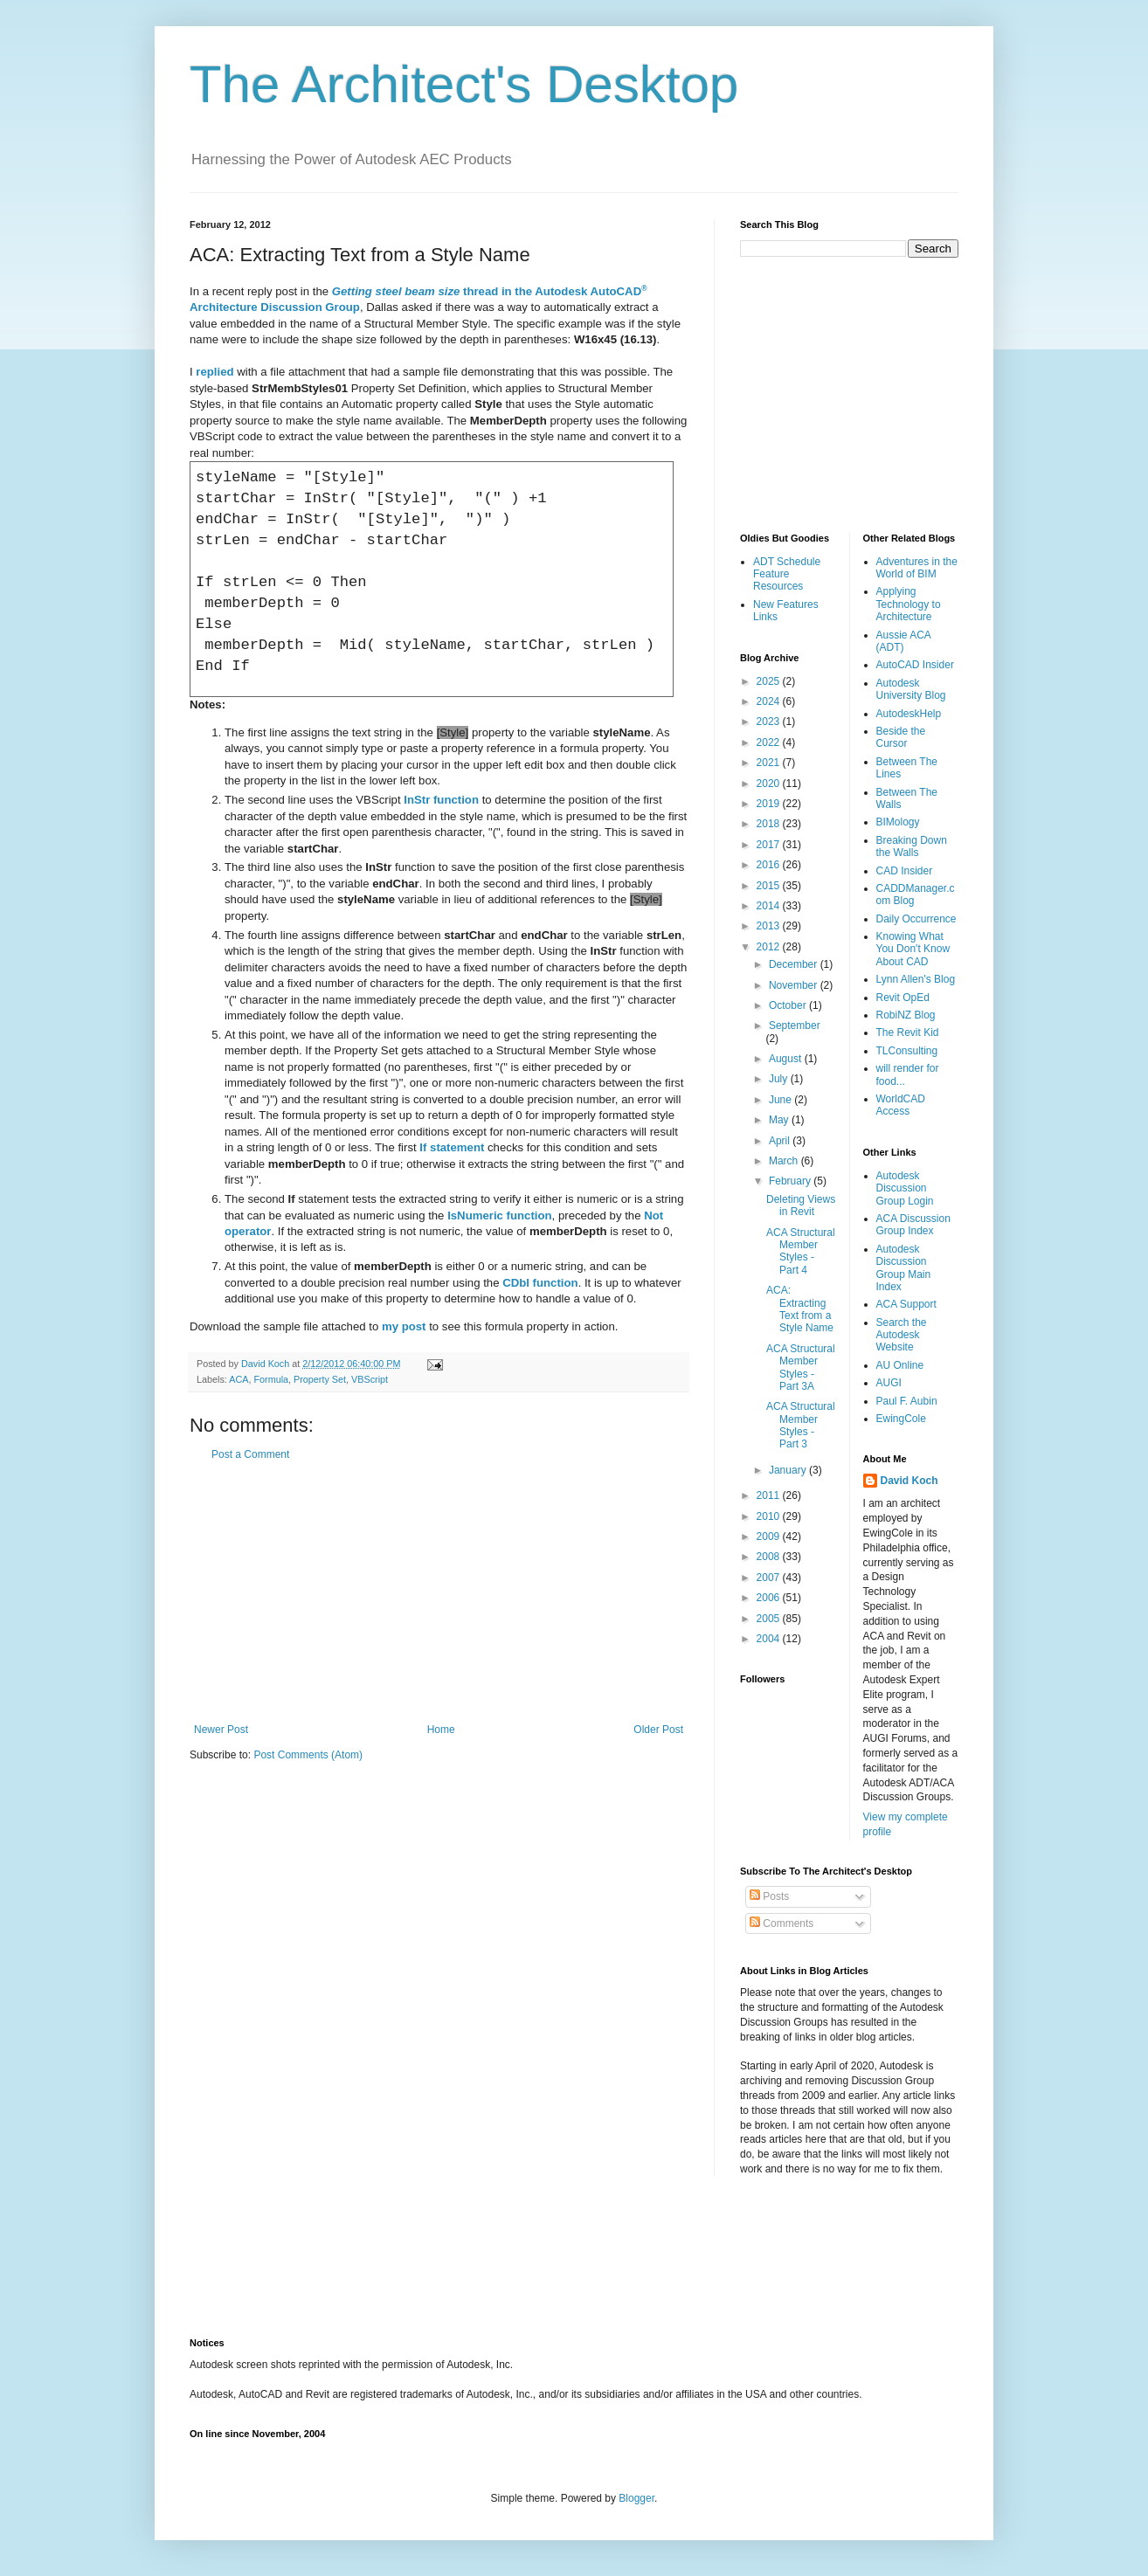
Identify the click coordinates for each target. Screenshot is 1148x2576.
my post (404, 1326)
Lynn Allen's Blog (916, 979)
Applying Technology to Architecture (908, 604)
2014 (770, 906)
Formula (270, 1379)
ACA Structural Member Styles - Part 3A (800, 1367)
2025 (770, 681)
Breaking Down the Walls (911, 846)
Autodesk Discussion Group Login (905, 1188)
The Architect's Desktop (464, 84)
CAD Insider (904, 871)
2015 (770, 886)
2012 (770, 947)
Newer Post (221, 1729)
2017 (770, 845)
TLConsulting (907, 1051)
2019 (770, 804)
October (789, 1005)
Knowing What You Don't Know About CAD (913, 949)
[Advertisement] (439, 1592)
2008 (770, 1556)
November (794, 985)
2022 (770, 742)
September (794, 1025)
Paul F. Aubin (906, 1401)
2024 (770, 701)
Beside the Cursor (901, 737)
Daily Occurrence (916, 919)
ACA (238, 1379)
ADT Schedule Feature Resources (786, 574)
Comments (781, 1923)
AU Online (900, 1365)
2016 (770, 865)
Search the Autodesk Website (901, 1335)
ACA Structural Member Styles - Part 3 (800, 1425)
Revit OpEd (903, 997)
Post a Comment (250, 1454)
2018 (770, 824)
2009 (770, 1536)
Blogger (636, 2498)
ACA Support (906, 1304)
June (781, 1100)
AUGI (889, 1383)
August (787, 1059)
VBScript (369, 1379)
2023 (770, 721)
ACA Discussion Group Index (913, 1224)
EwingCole (901, 1418)
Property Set (320, 1379)
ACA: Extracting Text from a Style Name (799, 1309)
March (785, 1161)
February (791, 1181)
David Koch (909, 1480)
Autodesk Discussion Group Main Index (903, 1268)
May (780, 1120)
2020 (770, 783)
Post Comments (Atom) (308, 1755)
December (794, 964)
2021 (770, 762)
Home (441, 1729)
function (441, 799)
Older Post (658, 1729)
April (780, 1141)
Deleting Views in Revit (800, 1205)
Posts (769, 1896)
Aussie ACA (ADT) (903, 641)
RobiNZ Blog (906, 1015)
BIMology (898, 822)
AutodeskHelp (909, 714)
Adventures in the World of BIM (917, 568)
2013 (770, 926)
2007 (770, 1577)
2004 (770, 1639)
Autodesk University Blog (911, 689)
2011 (770, 1495)
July (780, 1079)
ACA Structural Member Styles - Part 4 (800, 1251)
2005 (770, 1619)
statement (451, 1147)
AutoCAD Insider (915, 665)
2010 (770, 1516)
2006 (770, 1598)
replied (214, 371)
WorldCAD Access (900, 1105)
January (789, 1470)
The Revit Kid (907, 1032)
